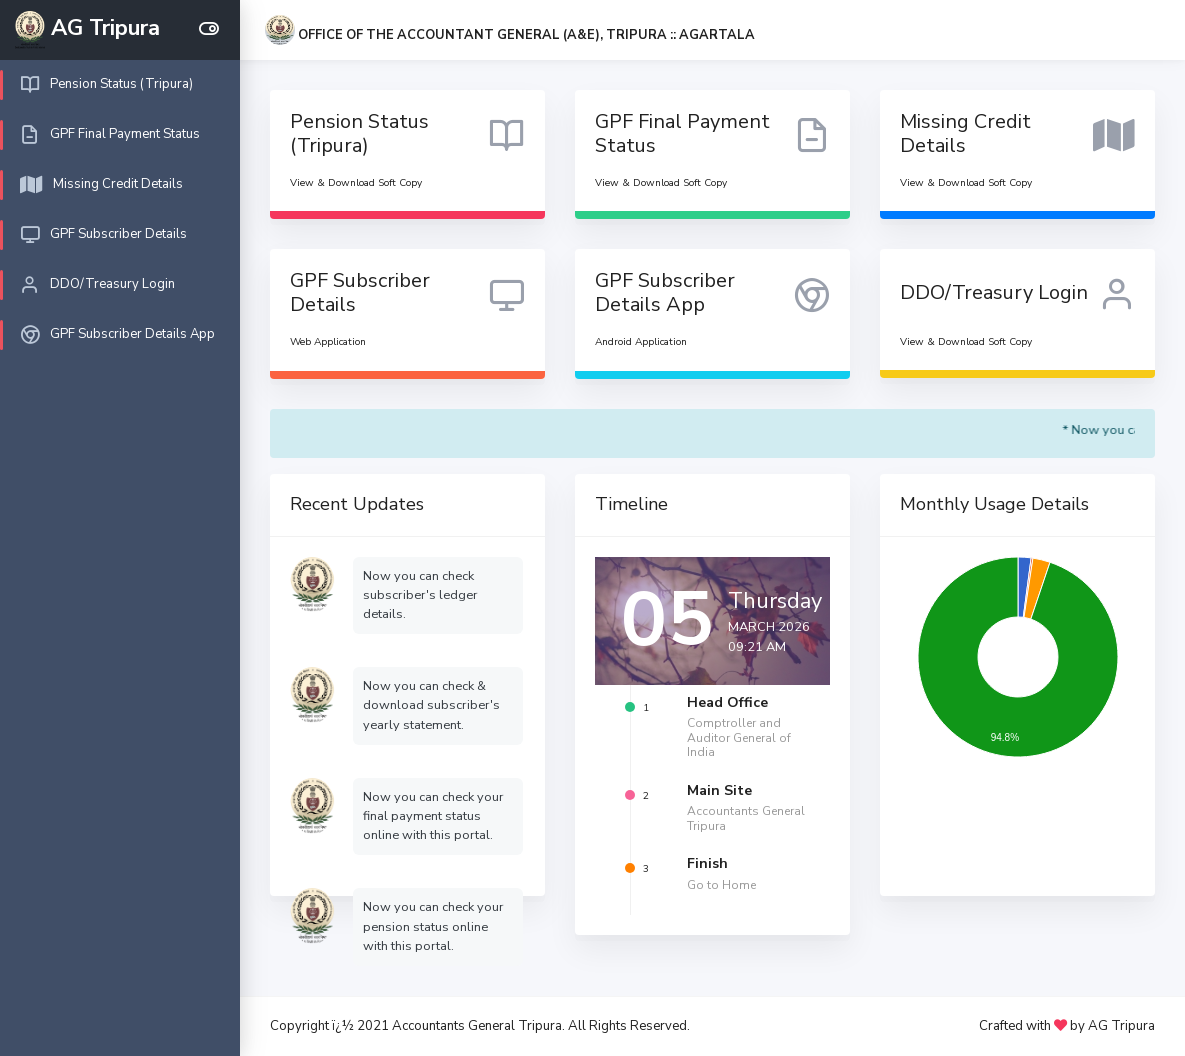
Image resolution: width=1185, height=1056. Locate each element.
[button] (510, 35)
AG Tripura (1121, 1026)
